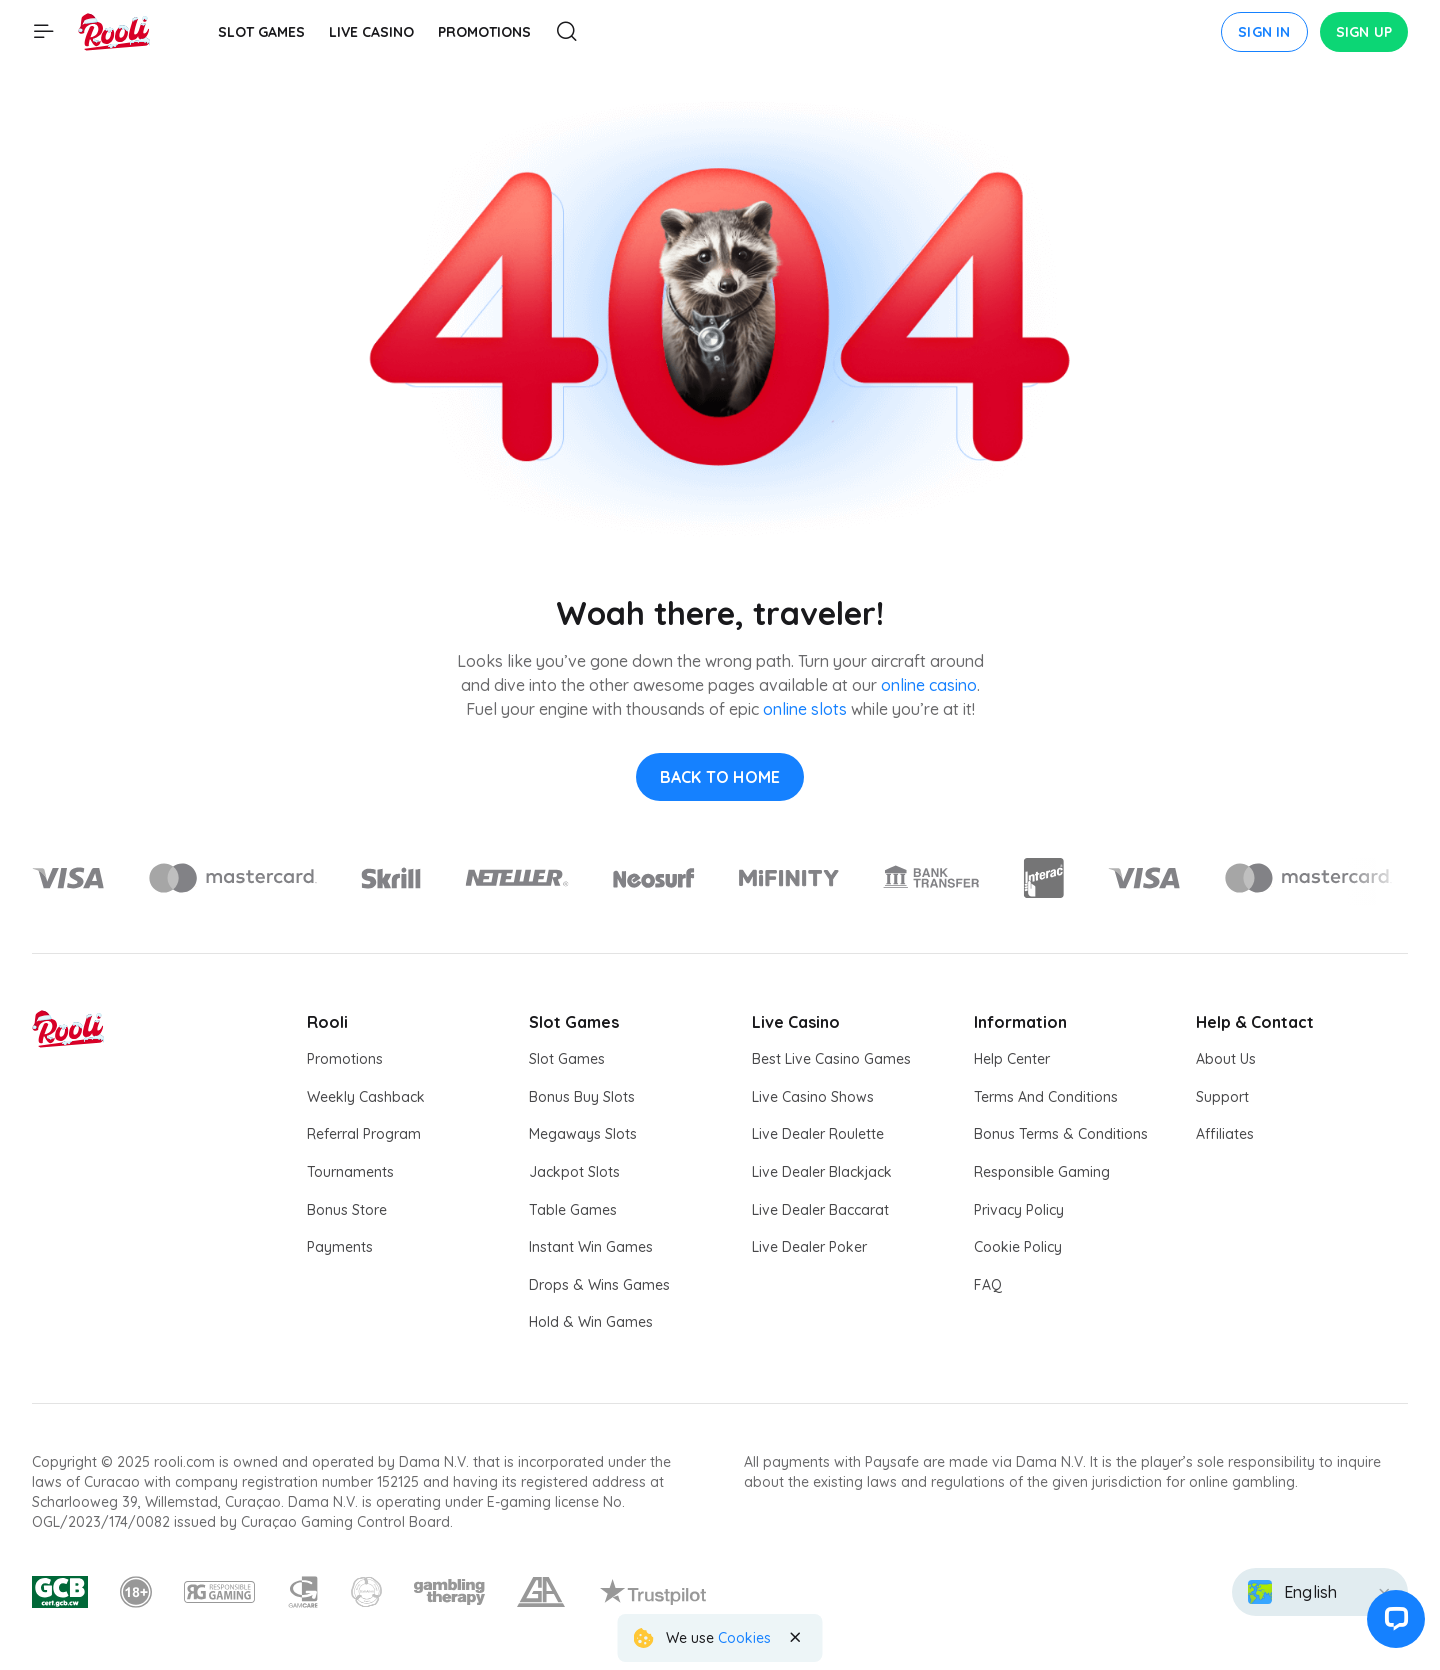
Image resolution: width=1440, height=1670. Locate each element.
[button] (1394, 1624)
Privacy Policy (1019, 1210)
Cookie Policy (1018, 1247)
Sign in (1264, 32)
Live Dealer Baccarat (820, 1210)
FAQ (988, 1285)
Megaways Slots (583, 1134)
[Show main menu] (44, 32)
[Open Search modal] (567, 32)
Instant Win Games (591, 1247)
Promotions (345, 1059)
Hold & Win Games (591, 1322)
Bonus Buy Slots (582, 1097)
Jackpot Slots (574, 1172)
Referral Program (364, 1134)
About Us (1226, 1059)
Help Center (1012, 1059)
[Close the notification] (795, 1638)
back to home (720, 777)
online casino (929, 685)
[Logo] (232, 878)
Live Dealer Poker (809, 1247)
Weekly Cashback (366, 1097)
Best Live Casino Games (831, 1059)
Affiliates (1225, 1134)
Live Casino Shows (813, 1097)
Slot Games (567, 1059)
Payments (340, 1247)
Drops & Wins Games (599, 1285)
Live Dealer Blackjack (822, 1172)
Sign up (1364, 32)
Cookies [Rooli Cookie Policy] (744, 1638)
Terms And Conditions (1046, 1097)
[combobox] (1320, 1592)
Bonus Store (347, 1210)
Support (1222, 1097)
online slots (805, 709)
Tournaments (350, 1172)
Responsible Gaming (1042, 1172)
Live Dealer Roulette (818, 1134)
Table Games (573, 1210)
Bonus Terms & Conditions (1061, 1134)
